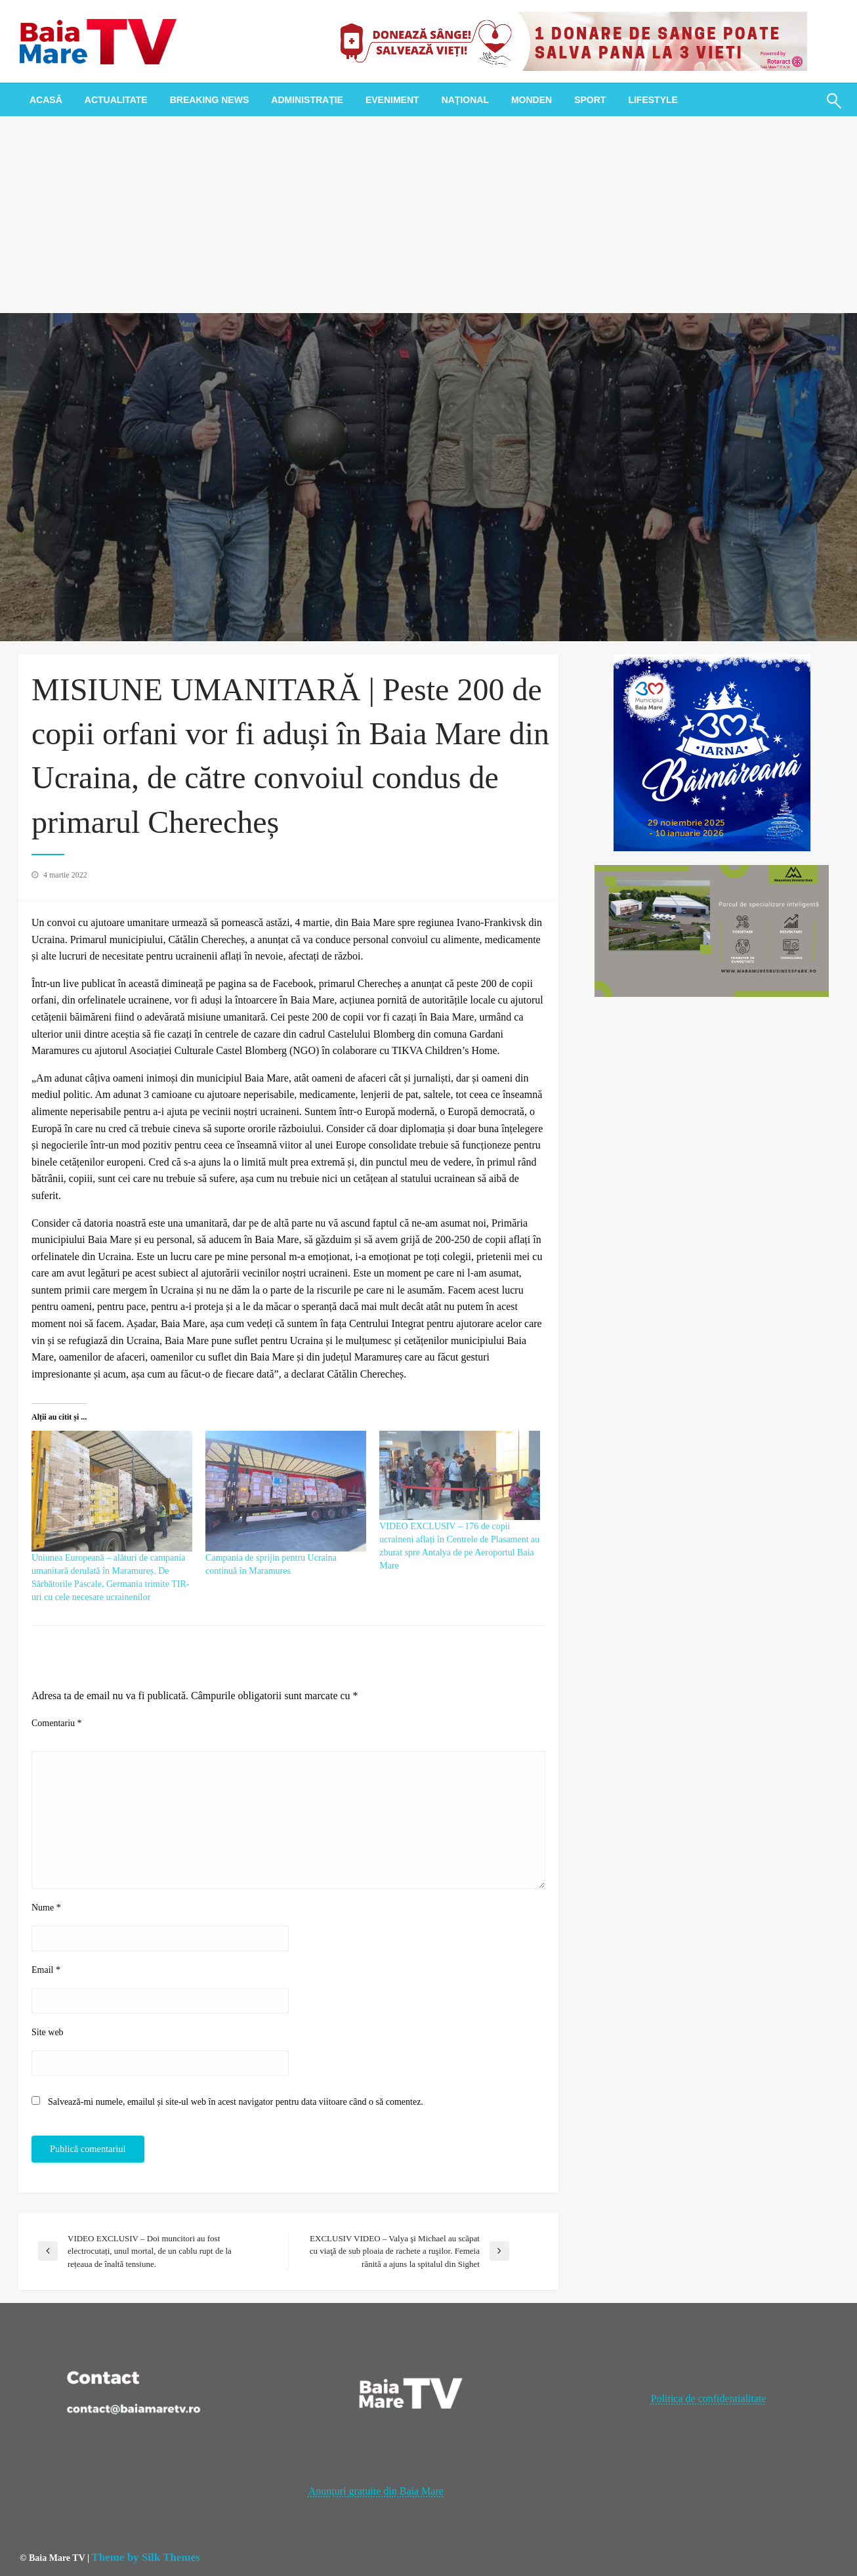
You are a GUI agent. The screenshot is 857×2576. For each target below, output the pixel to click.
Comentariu (56, 1723)
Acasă (46, 100)
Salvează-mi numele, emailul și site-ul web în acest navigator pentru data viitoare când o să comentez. (235, 2102)
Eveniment (392, 100)
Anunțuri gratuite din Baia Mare (376, 2491)
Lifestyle (652, 100)
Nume (46, 1907)
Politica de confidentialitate (708, 2398)
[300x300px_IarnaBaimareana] (712, 751)
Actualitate (116, 100)
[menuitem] (45, 99)
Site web (47, 2032)
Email (45, 1970)
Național (465, 100)
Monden (531, 100)
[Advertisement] (428, 214)
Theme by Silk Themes (145, 2557)
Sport (590, 100)
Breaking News (209, 100)
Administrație (307, 100)
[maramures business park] (712, 929)
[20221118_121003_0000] (568, 40)
